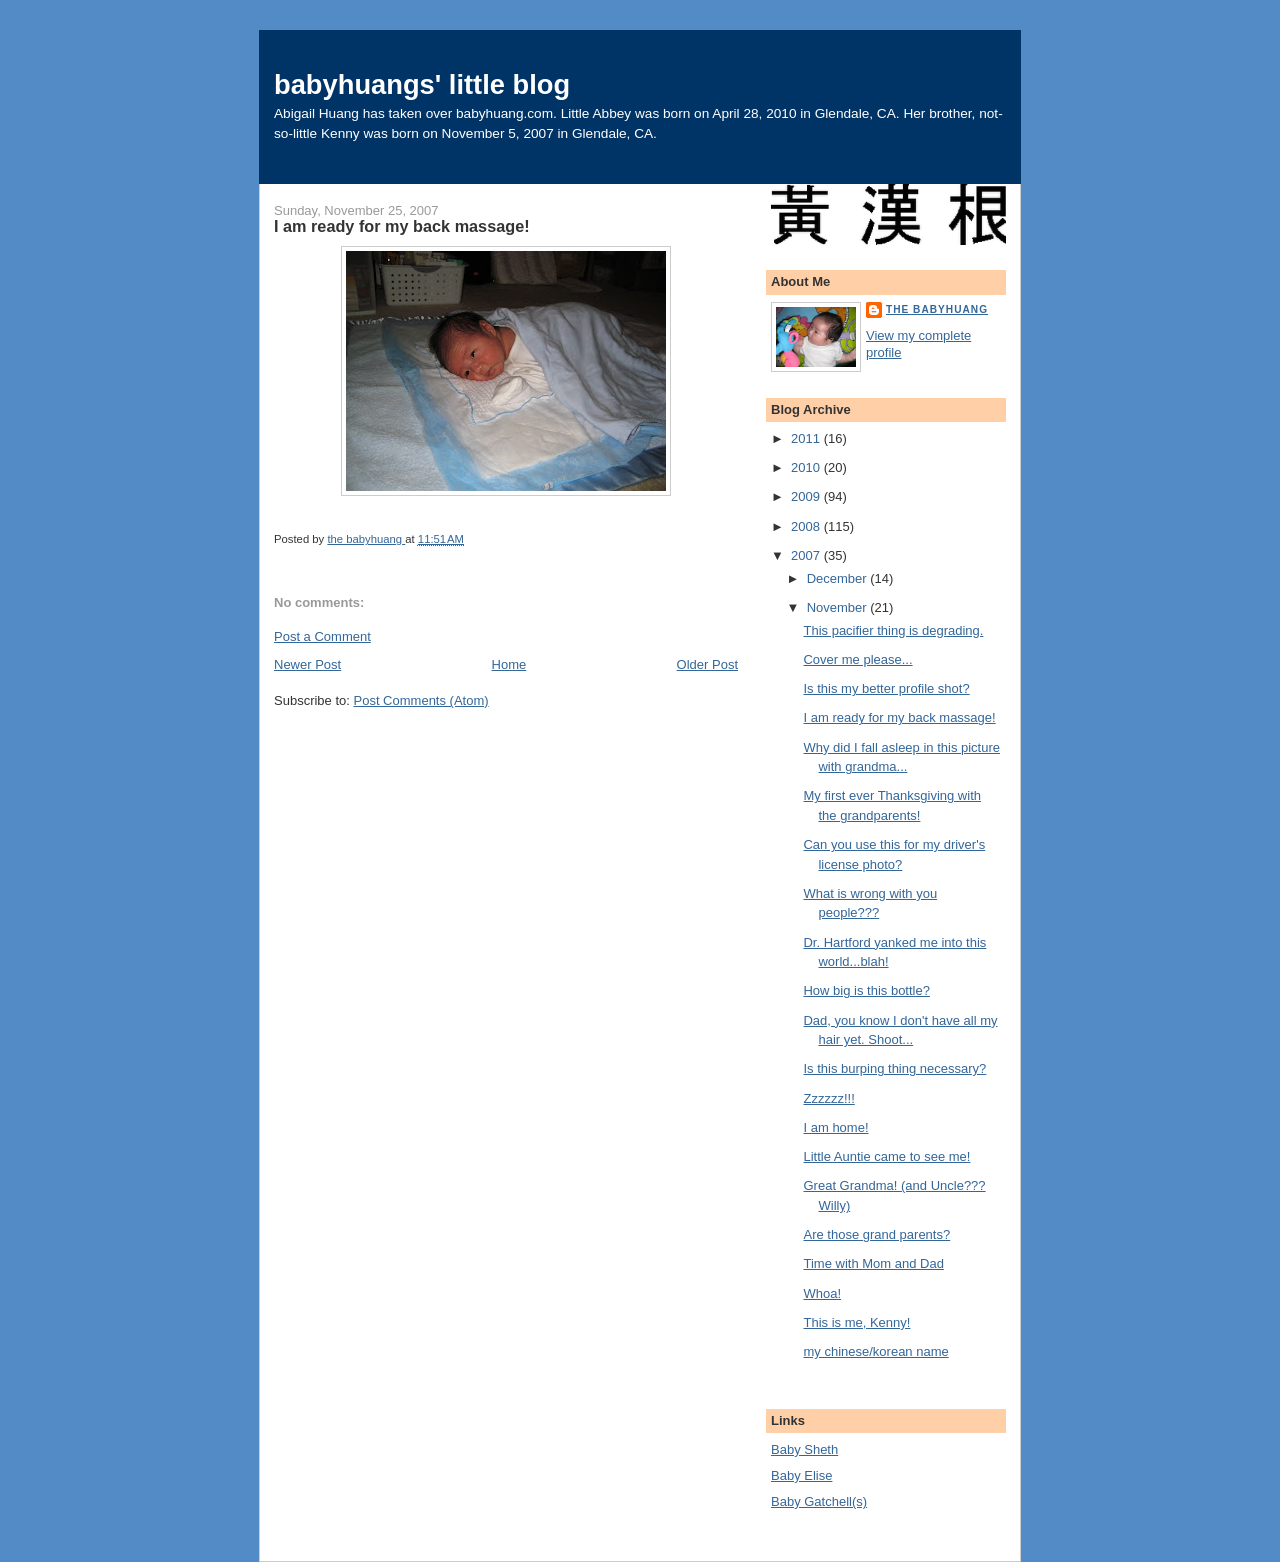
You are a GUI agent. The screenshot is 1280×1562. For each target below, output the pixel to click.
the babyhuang (937, 309)
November (839, 607)
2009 (807, 496)
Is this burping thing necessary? (894, 1068)
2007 (807, 555)
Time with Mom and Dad (873, 1263)
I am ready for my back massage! (899, 717)
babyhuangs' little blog (422, 84)
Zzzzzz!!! (828, 1098)
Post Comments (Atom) (421, 700)
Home (509, 664)
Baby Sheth (804, 1449)
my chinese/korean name (875, 1351)
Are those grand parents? (876, 1234)
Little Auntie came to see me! (886, 1156)
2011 (807, 438)
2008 (807, 526)
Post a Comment (322, 636)
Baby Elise (801, 1475)
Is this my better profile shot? (886, 688)
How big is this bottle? (866, 990)
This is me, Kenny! (856, 1322)
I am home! (835, 1127)
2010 (807, 467)
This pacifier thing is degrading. (893, 630)
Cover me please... (857, 659)
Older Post (707, 664)
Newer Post (307, 664)
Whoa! (822, 1293)
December (839, 578)
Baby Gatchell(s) (819, 1501)
